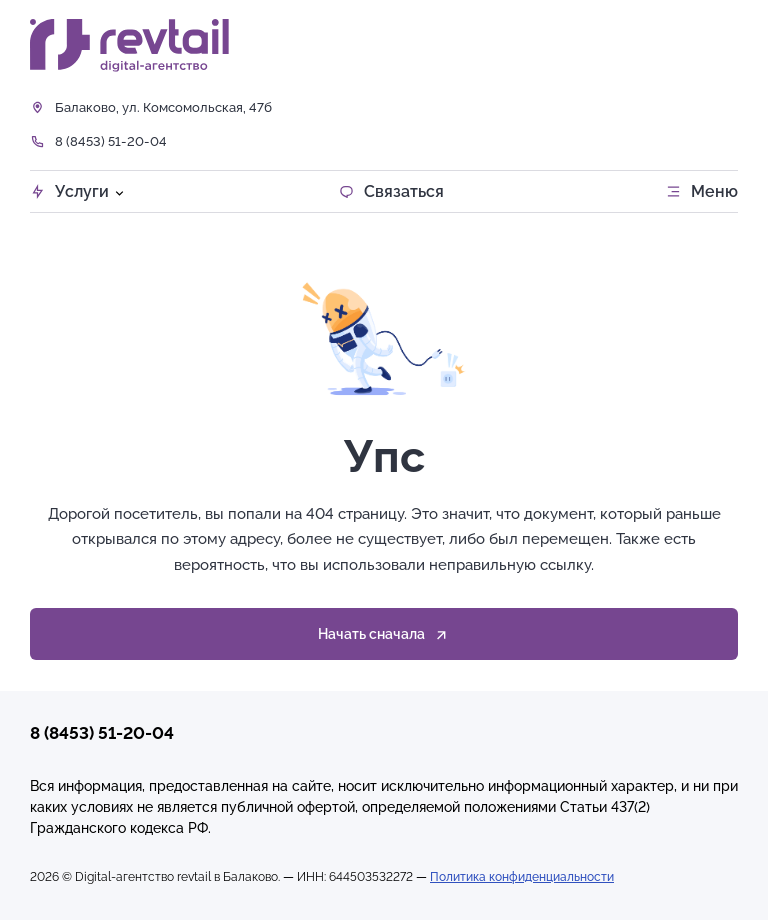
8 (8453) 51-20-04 (111, 141)
